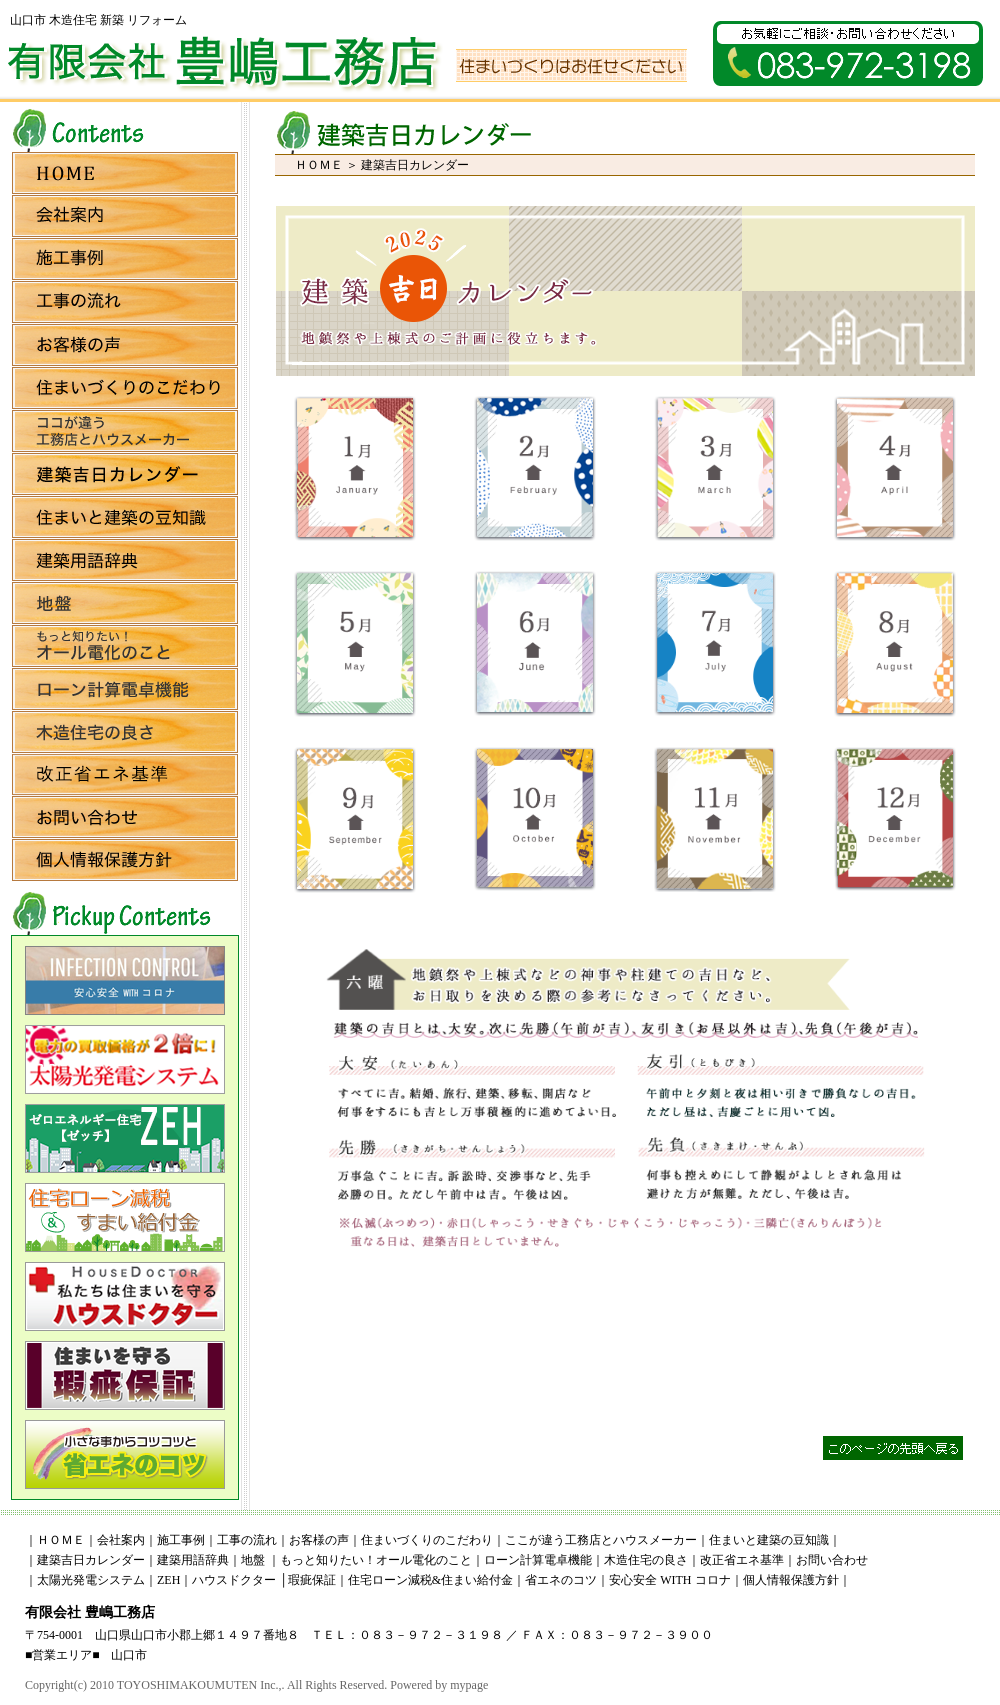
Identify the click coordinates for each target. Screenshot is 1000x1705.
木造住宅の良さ (646, 1560)
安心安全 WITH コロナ (669, 1580)
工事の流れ (247, 1540)
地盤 (253, 1560)
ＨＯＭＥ (319, 165)
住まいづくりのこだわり (427, 1540)
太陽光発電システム (91, 1580)
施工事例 (181, 1540)
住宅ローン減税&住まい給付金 (430, 1580)
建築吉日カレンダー (91, 1560)
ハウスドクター (234, 1580)
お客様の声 (319, 1540)
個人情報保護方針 (791, 1580)
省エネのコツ (561, 1580)
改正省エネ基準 (742, 1560)
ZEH (168, 1580)
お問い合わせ (832, 1560)
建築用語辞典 (193, 1560)
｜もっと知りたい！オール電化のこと (370, 1560)
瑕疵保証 (312, 1580)
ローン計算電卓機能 (538, 1560)
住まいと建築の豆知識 (769, 1540)
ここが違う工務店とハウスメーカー (601, 1540)
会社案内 (121, 1540)
